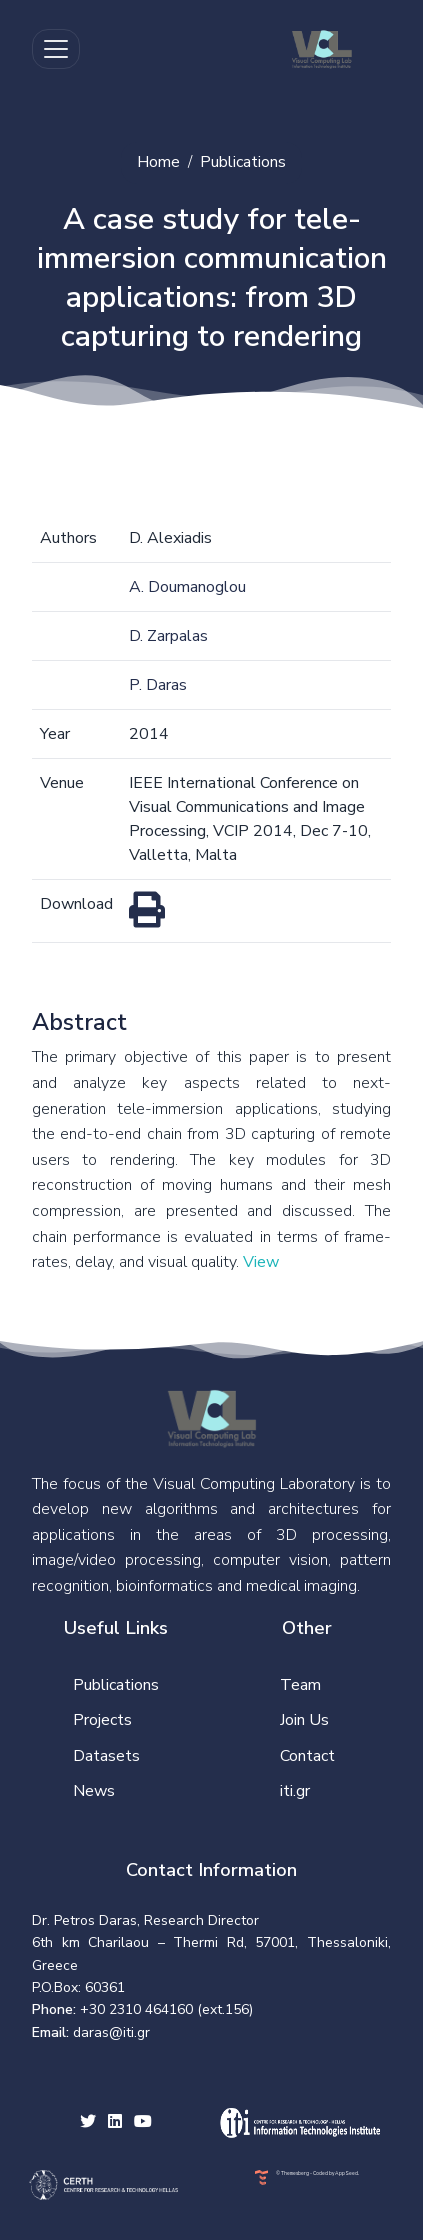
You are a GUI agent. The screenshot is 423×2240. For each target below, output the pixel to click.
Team (300, 1685)
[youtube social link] (143, 2123)
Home (158, 162)
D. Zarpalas (168, 636)
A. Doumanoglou (187, 587)
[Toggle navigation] (56, 49)
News (94, 1791)
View (261, 1262)
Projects (102, 1720)
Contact (307, 1756)
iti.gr (295, 1791)
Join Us (304, 1720)
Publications (243, 162)
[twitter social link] (88, 2123)
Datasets (106, 1756)
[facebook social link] (115, 2123)
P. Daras (158, 685)
